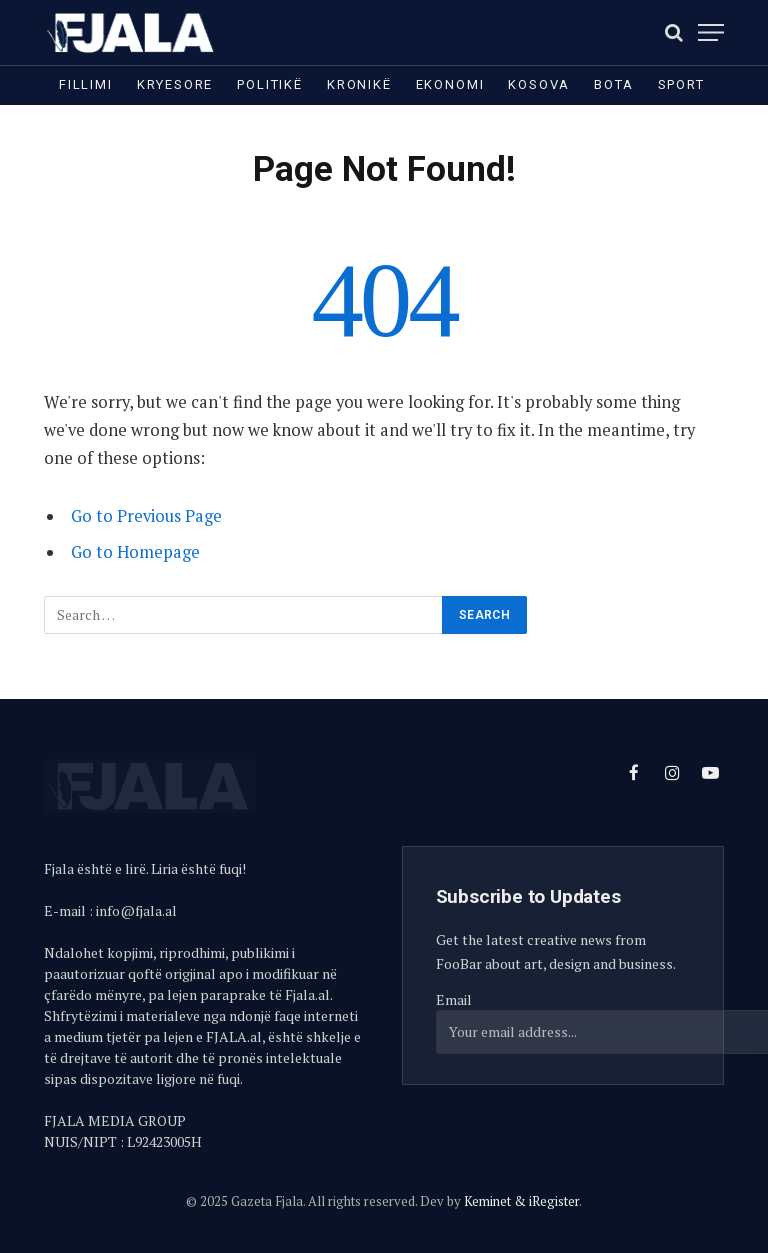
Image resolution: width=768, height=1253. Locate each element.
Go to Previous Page (146, 516)
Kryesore (175, 84)
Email (454, 999)
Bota (613, 84)
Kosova (539, 84)
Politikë (270, 84)
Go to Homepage (135, 552)
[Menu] (711, 32)
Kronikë (359, 84)
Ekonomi (450, 84)
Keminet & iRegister (521, 1201)
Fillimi (86, 84)
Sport (681, 84)
